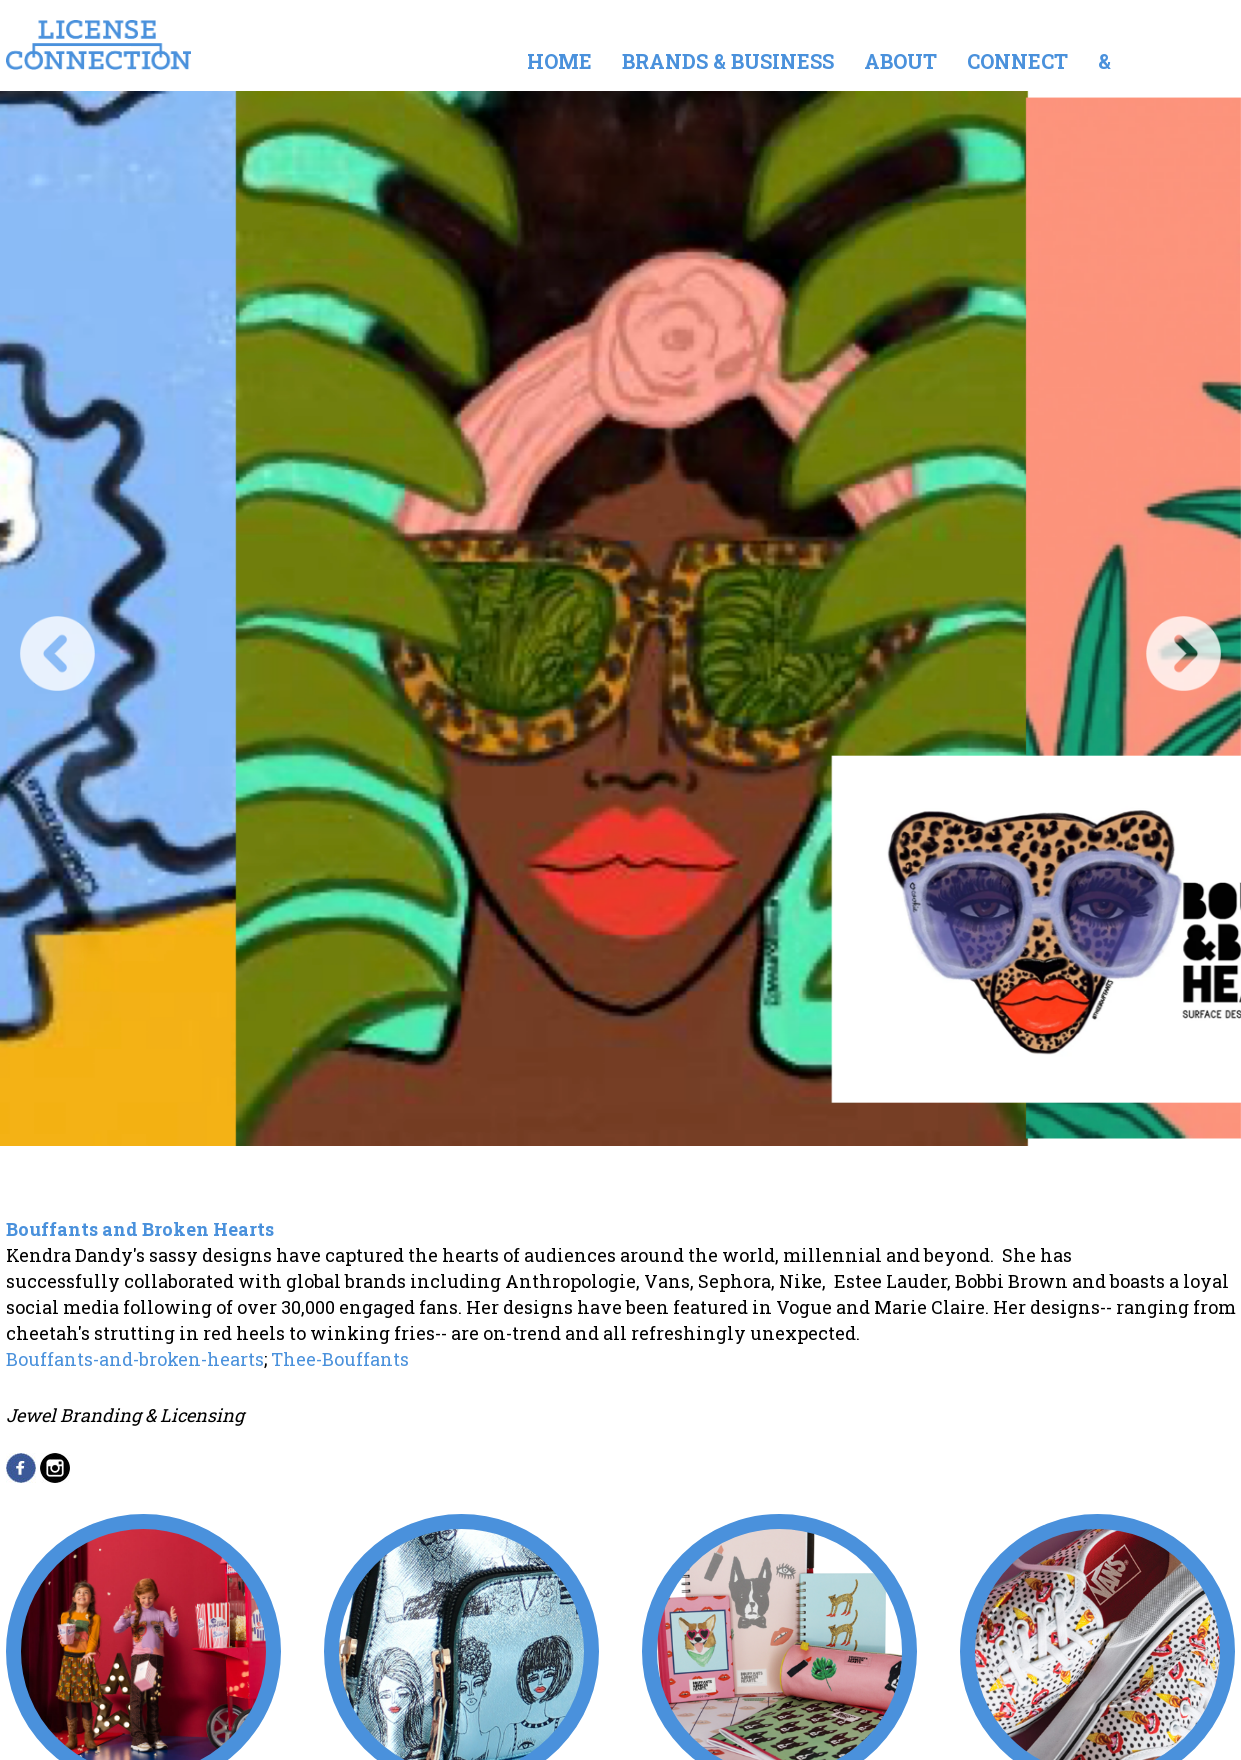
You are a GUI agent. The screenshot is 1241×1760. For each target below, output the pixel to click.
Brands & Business (728, 61)
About (900, 61)
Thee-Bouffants (340, 1359)
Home (559, 61)
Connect (1017, 61)
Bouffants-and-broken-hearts (135, 1359)
